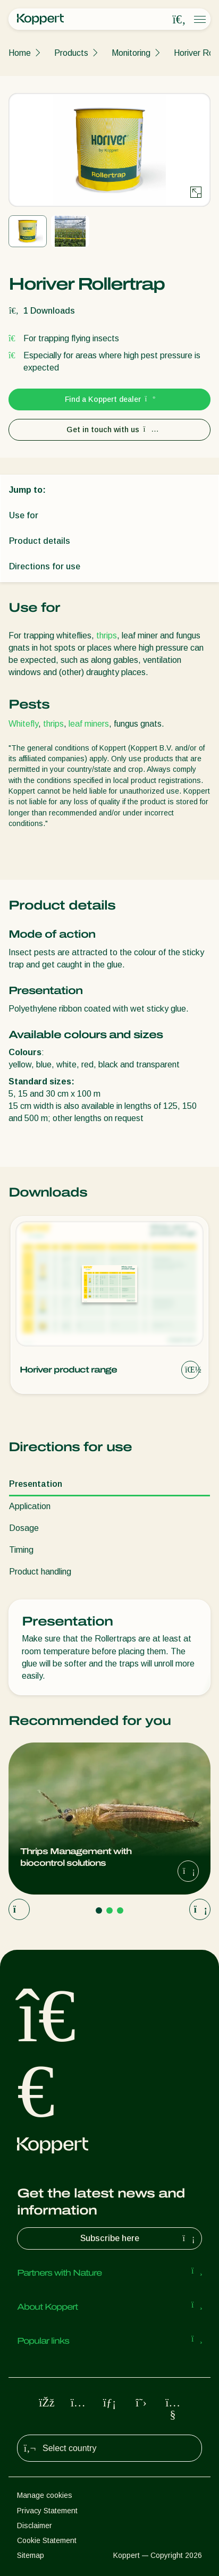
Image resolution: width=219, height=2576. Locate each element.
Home (20, 52)
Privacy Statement (47, 2510)
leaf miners (89, 723)
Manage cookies (44, 2495)
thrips (106, 635)
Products (71, 52)
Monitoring (131, 52)
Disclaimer (34, 2525)
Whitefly (23, 723)
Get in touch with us (109, 429)
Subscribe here (139, 2238)
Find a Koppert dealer (110, 399)
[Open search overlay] (179, 19)
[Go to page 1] (99, 1910)
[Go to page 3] (120, 1910)
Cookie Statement (47, 2540)
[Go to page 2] (109, 1910)
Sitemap (30, 2555)
